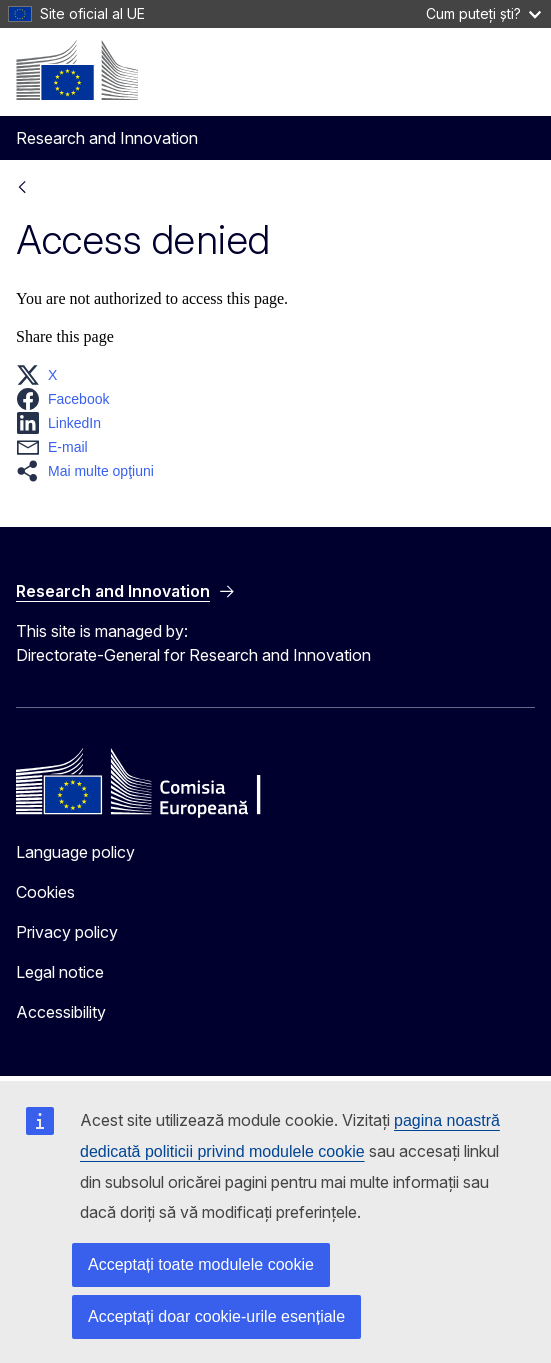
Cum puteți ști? (483, 13)
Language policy (75, 852)
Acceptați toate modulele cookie (201, 1264)
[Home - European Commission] (77, 70)
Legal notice (60, 972)
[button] (42, 375)
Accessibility (61, 1012)
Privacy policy (67, 932)
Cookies (45, 892)
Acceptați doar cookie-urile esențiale (216, 1316)
